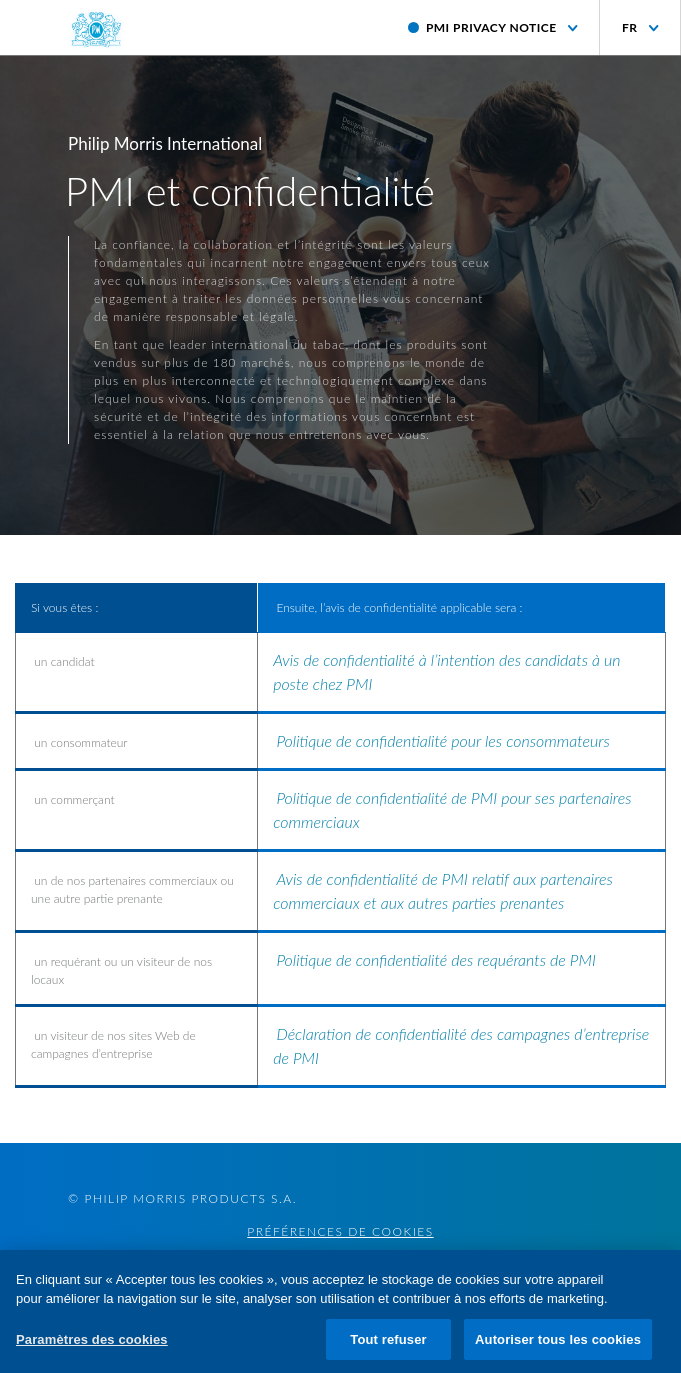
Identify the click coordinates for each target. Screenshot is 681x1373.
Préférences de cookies (340, 1232)
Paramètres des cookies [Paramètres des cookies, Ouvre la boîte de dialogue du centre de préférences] (92, 1348)
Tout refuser (388, 1348)
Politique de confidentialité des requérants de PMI (435, 959)
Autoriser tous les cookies (558, 1348)
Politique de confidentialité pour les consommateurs (442, 740)
